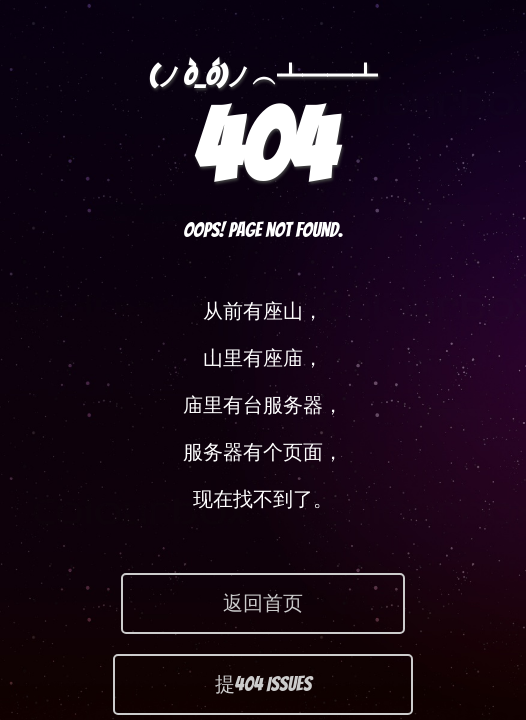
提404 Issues (263, 684)
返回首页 (263, 603)
